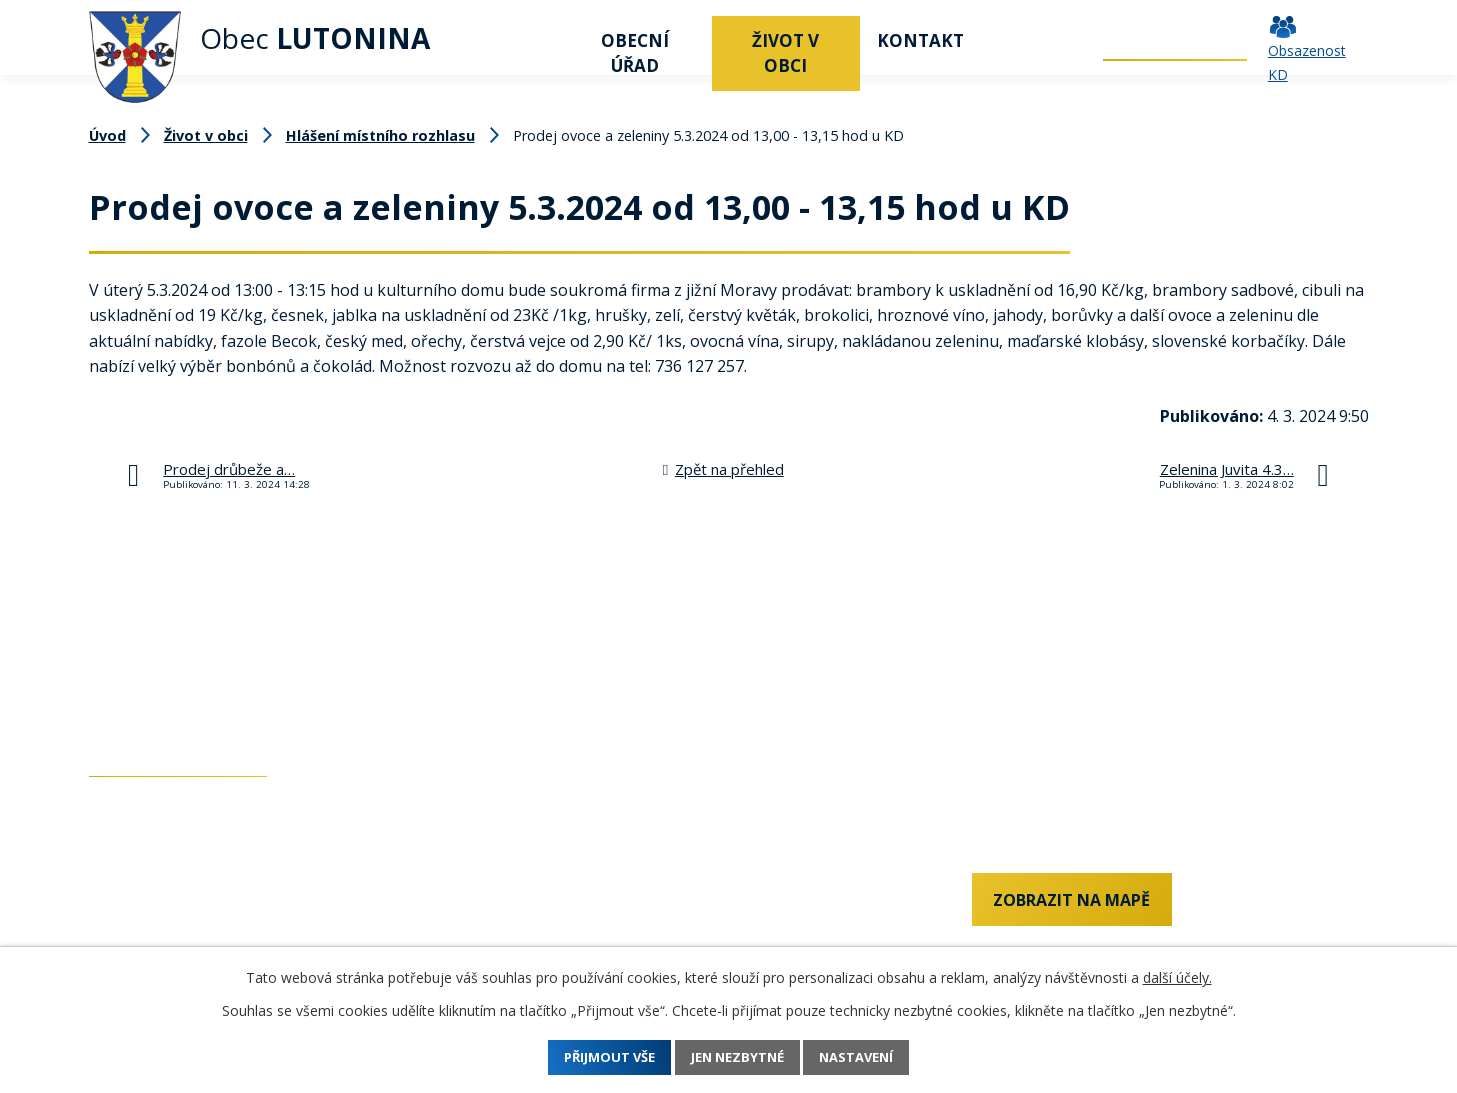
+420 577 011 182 (154, 940)
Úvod (534, 40)
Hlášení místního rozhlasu (380, 135)
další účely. (1177, 977)
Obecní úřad (635, 53)
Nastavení (875, 1057)
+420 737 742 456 (154, 906)
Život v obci (785, 53)
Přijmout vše (591, 1057)
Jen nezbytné (738, 1057)
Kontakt (920, 40)
